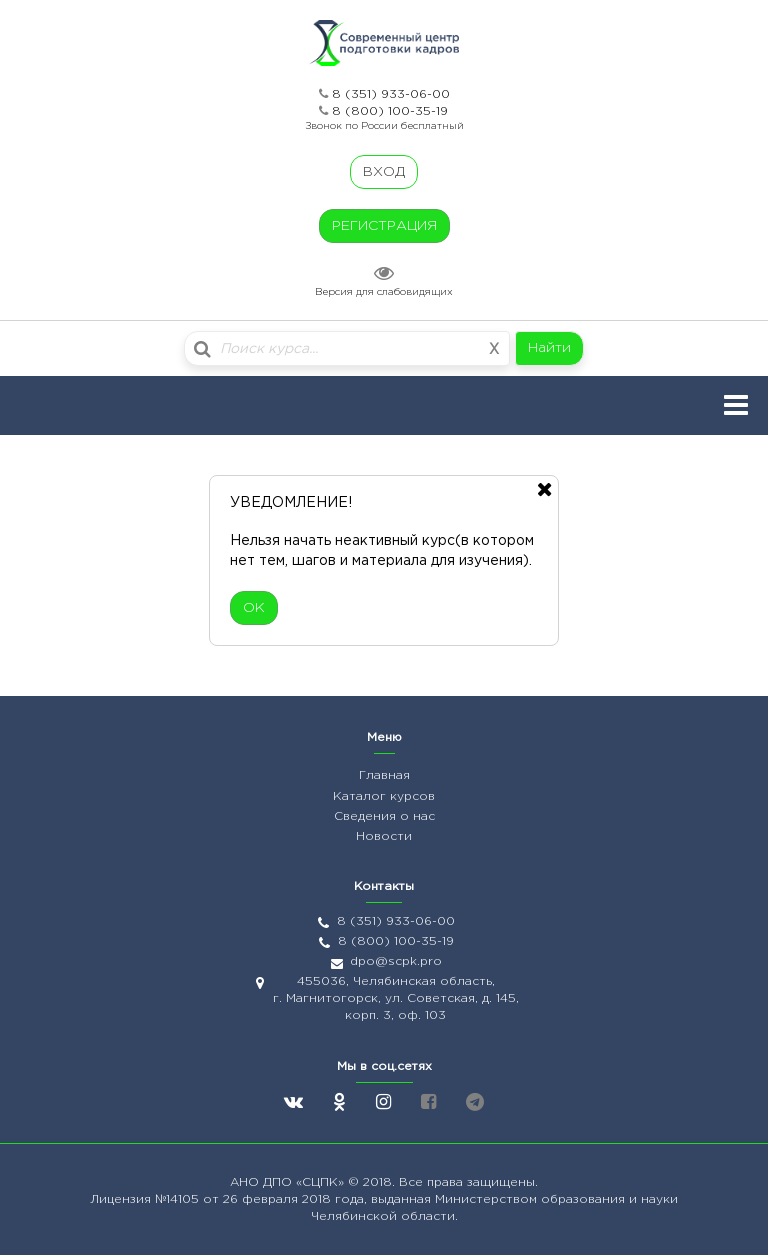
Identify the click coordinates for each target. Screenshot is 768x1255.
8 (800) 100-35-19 (390, 111)
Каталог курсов (384, 796)
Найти (549, 348)
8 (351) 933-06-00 (391, 94)
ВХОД (384, 172)
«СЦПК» (322, 1182)
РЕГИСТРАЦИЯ (384, 226)
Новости (384, 836)
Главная (384, 775)
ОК (254, 608)
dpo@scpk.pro (396, 961)
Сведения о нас (384, 816)
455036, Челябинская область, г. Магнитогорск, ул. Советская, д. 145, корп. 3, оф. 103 (396, 998)
